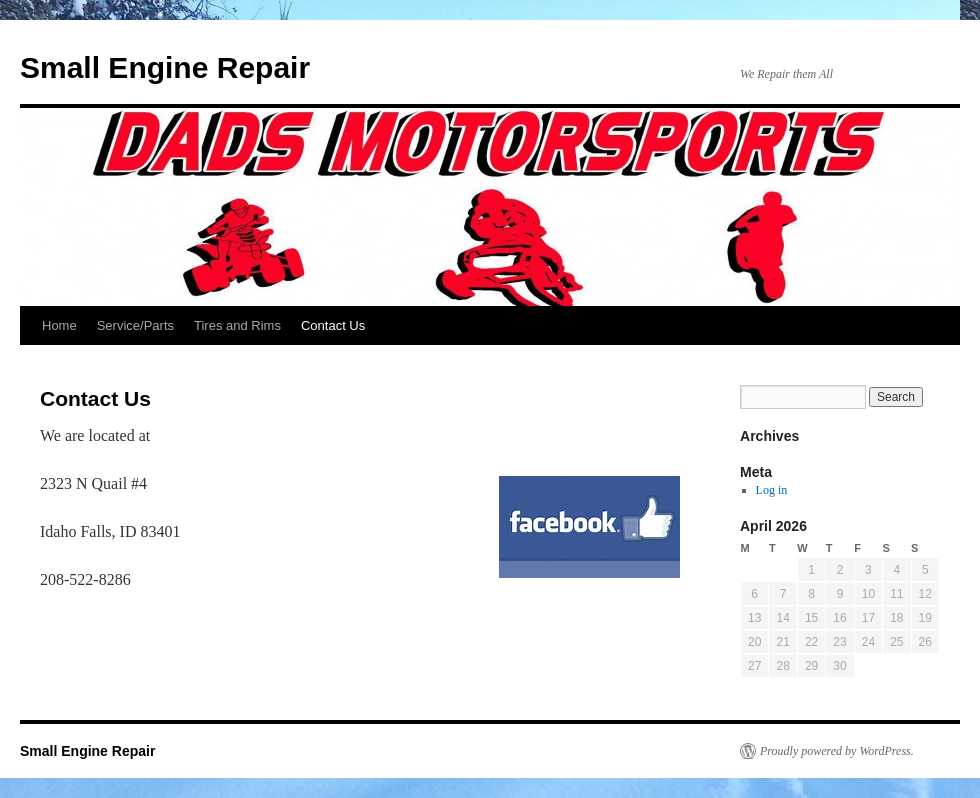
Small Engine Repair (165, 67)
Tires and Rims (237, 325)
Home (59, 325)
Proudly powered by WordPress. (837, 751)
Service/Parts (135, 325)
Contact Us (333, 325)
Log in (772, 490)
